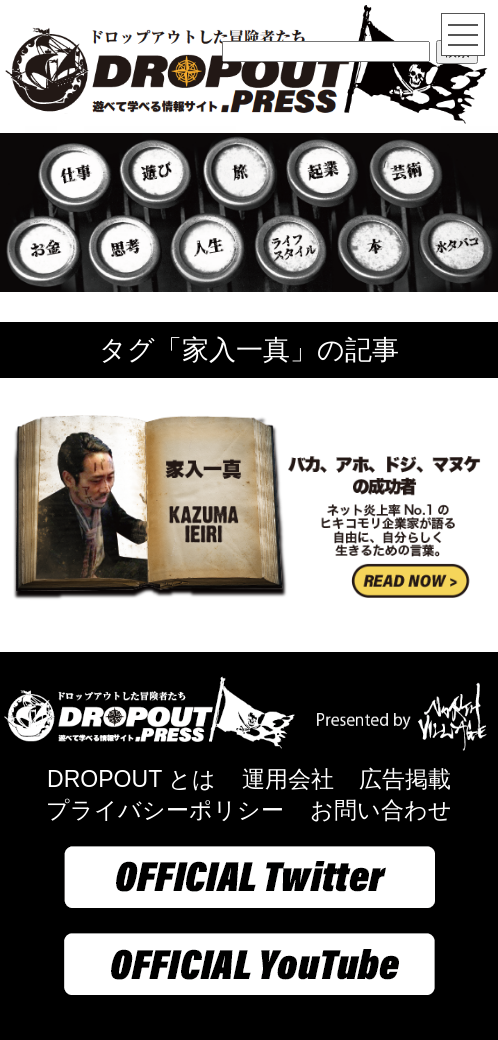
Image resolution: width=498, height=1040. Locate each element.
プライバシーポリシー (165, 810)
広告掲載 (405, 779)
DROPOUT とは (131, 779)
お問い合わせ (381, 810)
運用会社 (288, 779)
